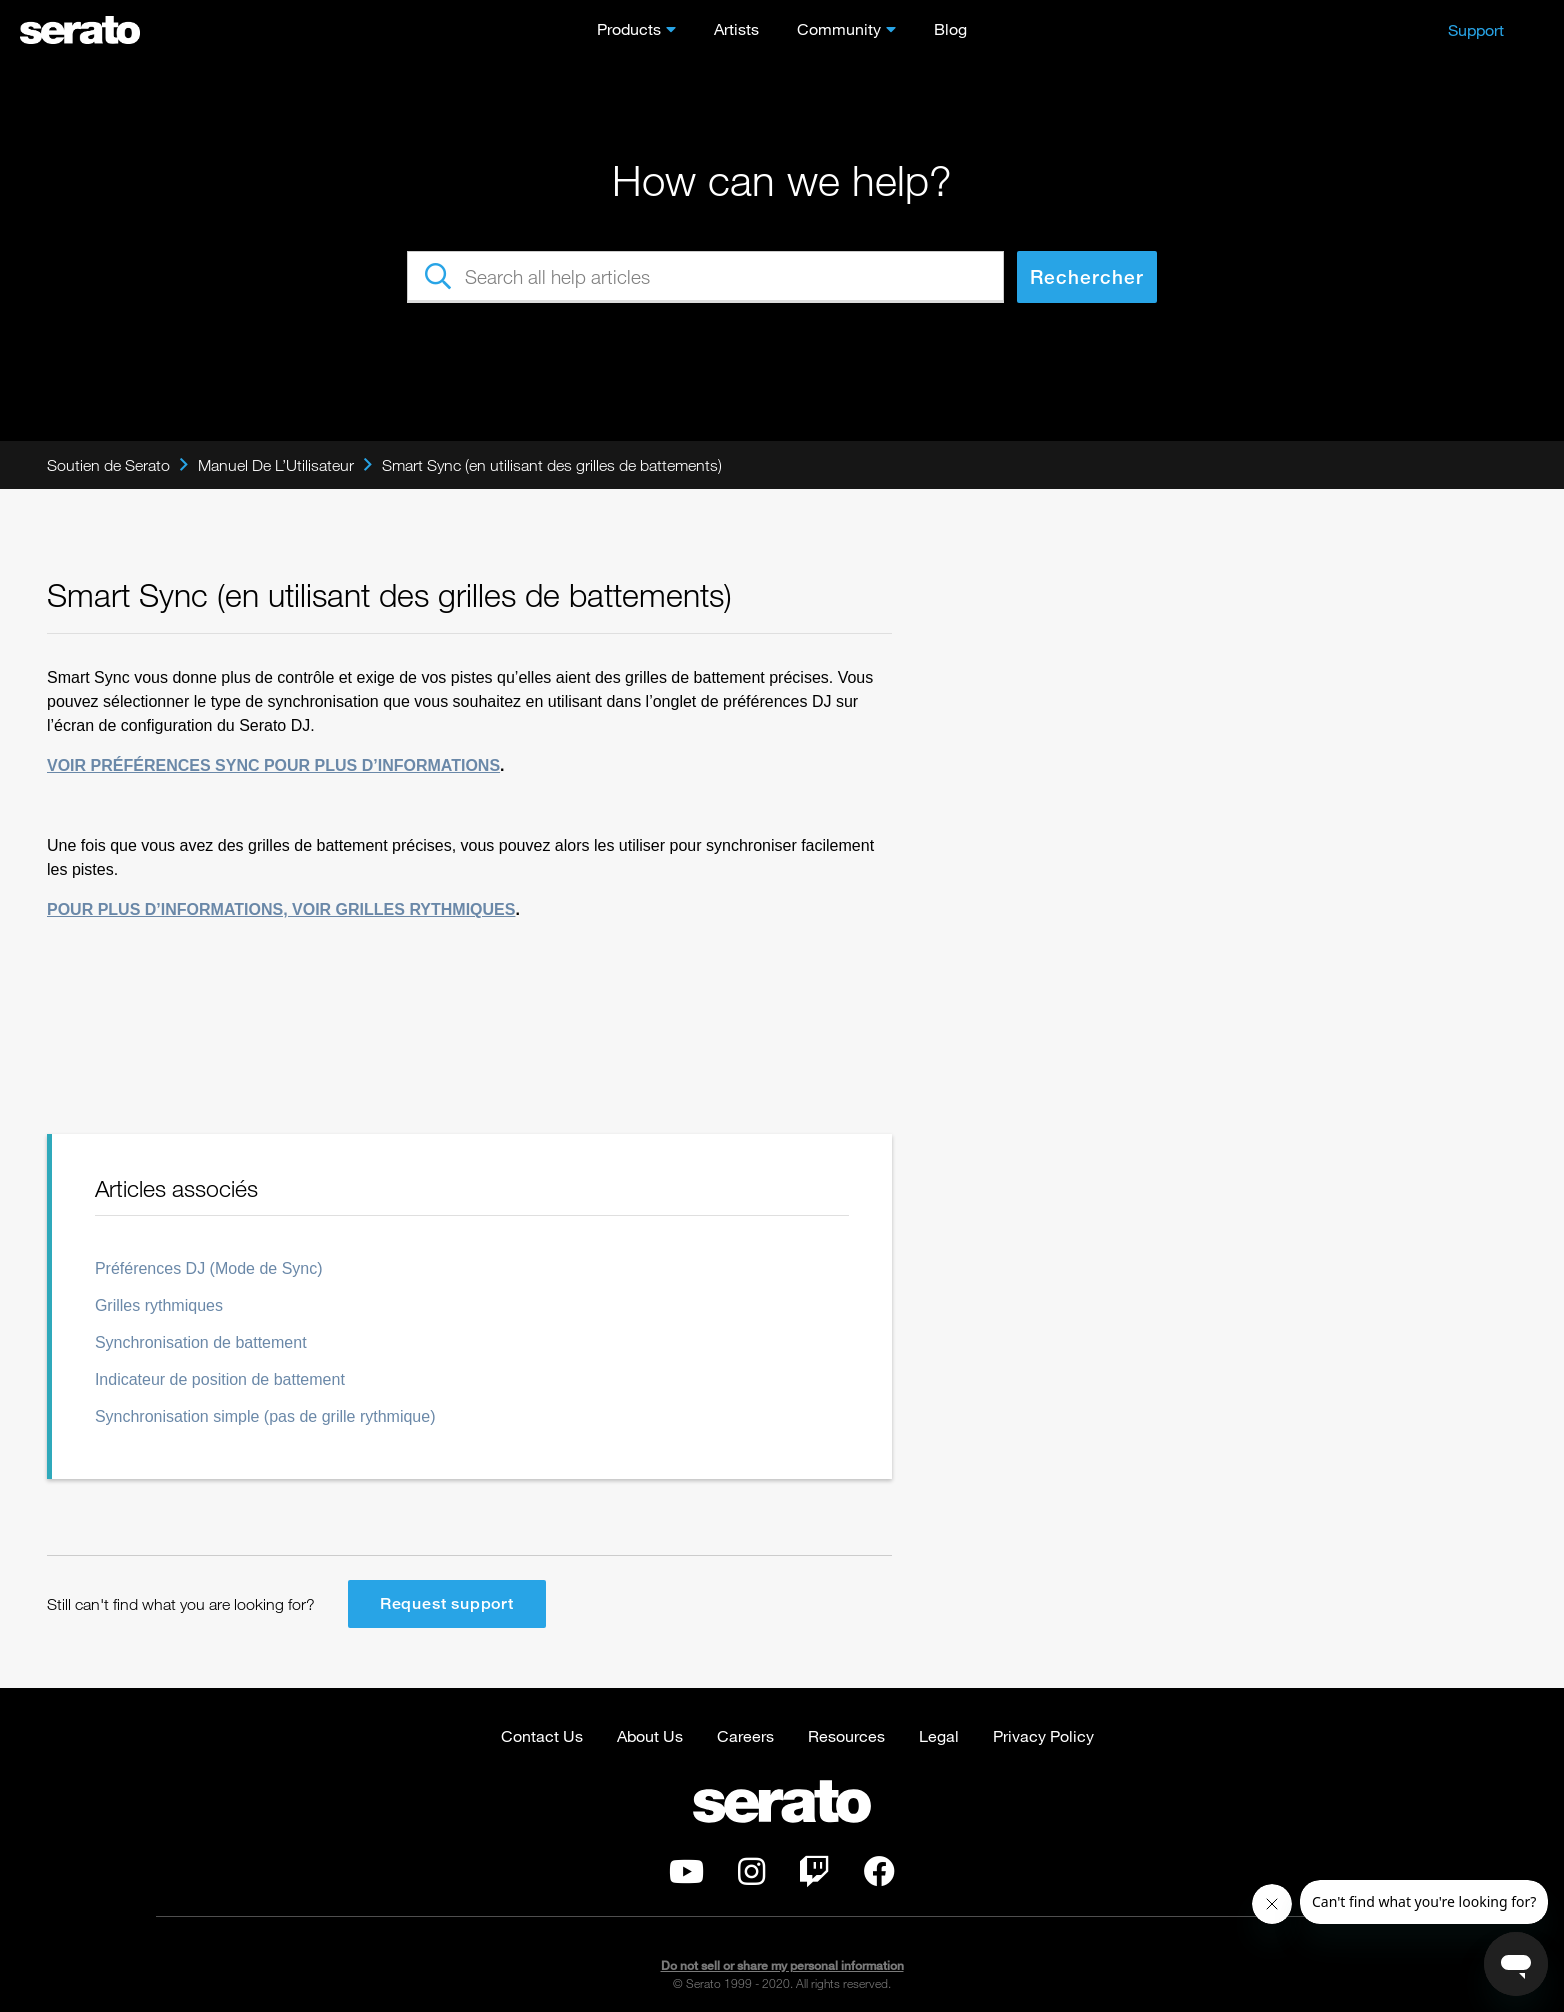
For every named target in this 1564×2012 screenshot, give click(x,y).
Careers (745, 1735)
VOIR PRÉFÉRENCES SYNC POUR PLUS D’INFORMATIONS (273, 765)
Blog (950, 28)
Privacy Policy (1043, 1735)
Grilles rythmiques (159, 1305)
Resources (846, 1735)
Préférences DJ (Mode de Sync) (209, 1268)
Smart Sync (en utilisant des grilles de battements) (552, 465)
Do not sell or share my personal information (782, 1965)
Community (839, 28)
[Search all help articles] (705, 277)
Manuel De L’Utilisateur (276, 465)
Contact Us (542, 1735)
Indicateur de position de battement (220, 1379)
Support (1476, 29)
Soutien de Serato (108, 465)
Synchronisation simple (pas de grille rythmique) (265, 1416)
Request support (447, 1603)
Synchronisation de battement (201, 1342)
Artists (736, 28)
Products (629, 28)
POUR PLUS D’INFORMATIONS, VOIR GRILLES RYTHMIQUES (281, 909)
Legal (939, 1735)
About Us (650, 1735)
